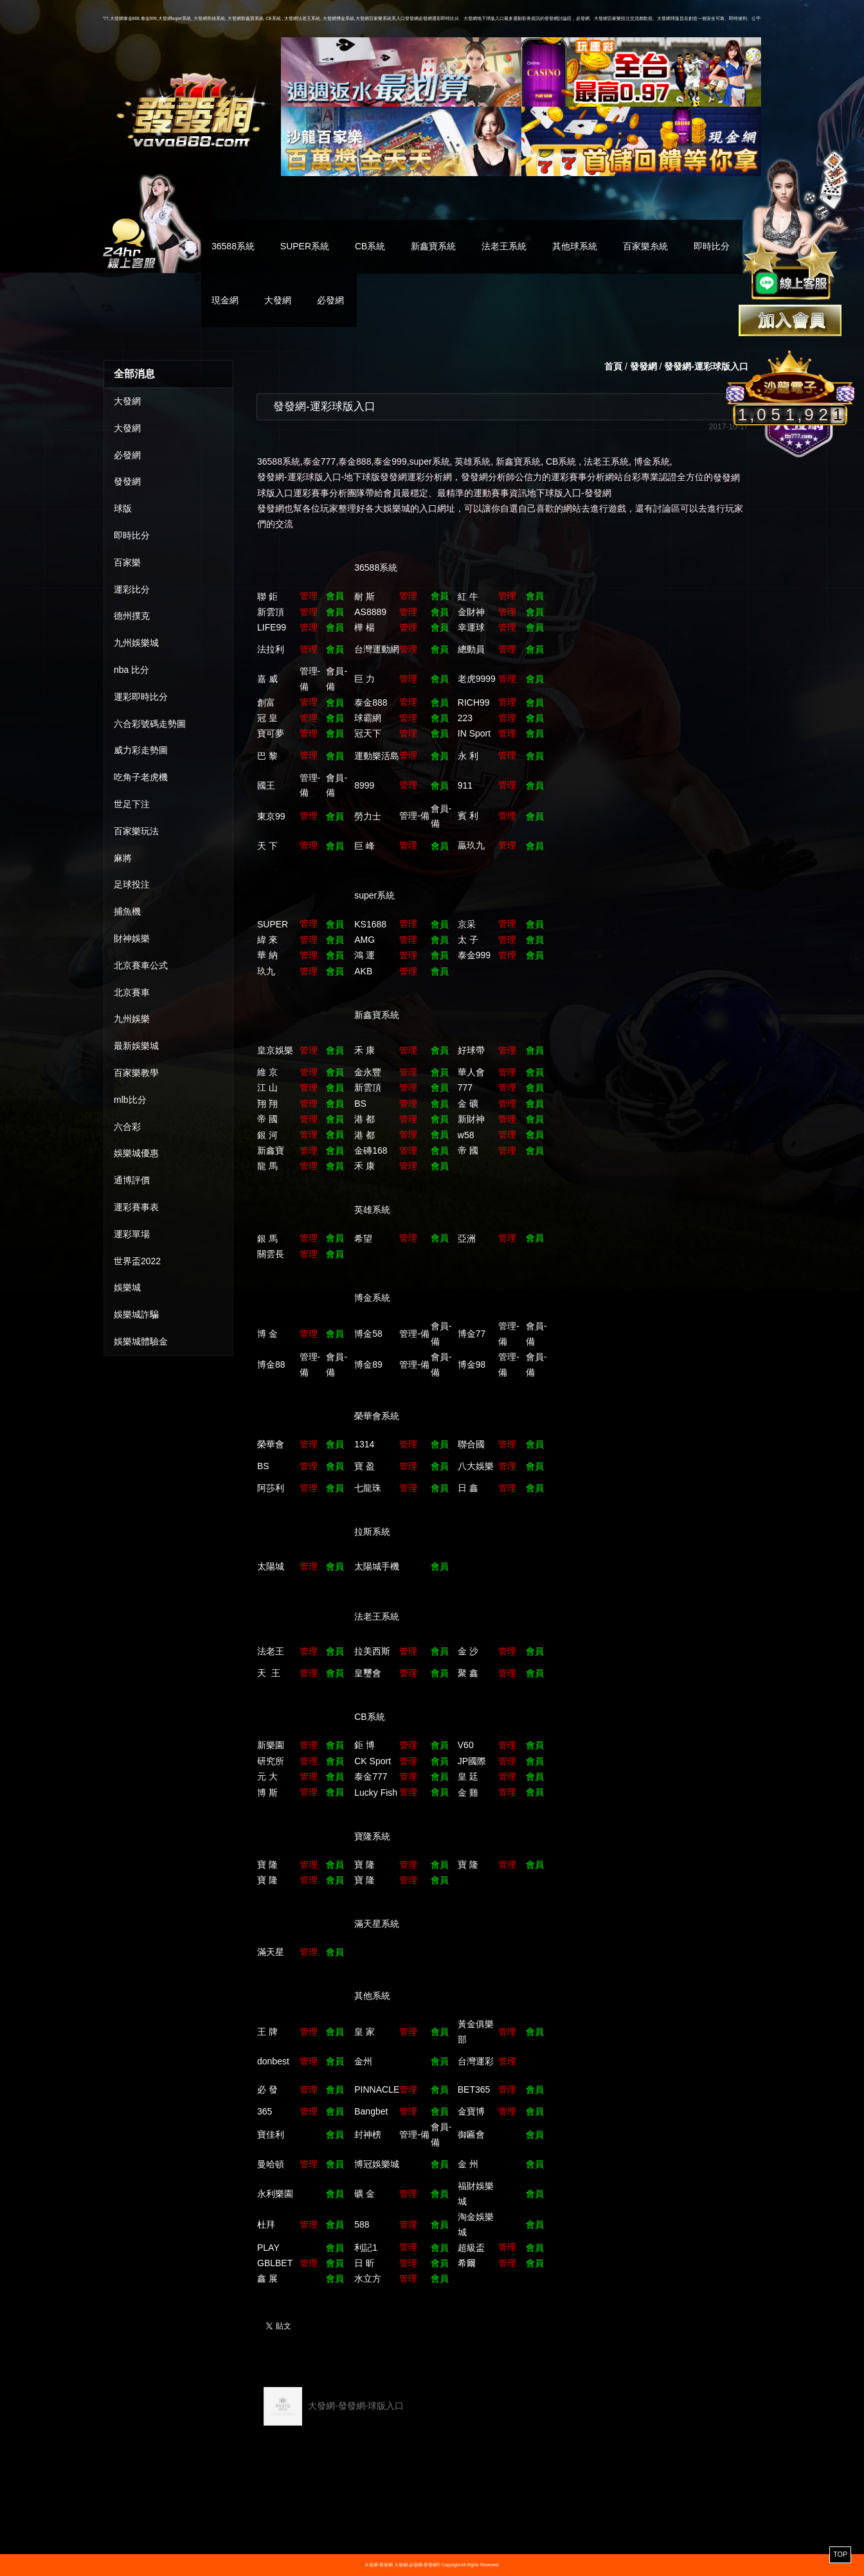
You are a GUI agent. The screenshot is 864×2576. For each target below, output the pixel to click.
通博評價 (132, 1180)
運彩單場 (132, 1234)
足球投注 (132, 884)
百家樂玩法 (136, 831)
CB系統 (370, 246)
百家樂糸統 (645, 246)
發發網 (127, 481)
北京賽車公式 (141, 965)
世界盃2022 (137, 1261)
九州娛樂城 (136, 643)
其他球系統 (574, 246)
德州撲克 (132, 616)
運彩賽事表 (136, 1207)
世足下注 (132, 804)
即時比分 (712, 246)
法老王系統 (504, 246)
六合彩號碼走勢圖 (150, 724)
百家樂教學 (136, 1073)
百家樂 (127, 562)
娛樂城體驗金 (141, 1341)
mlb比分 (130, 1100)
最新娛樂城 (136, 1046)
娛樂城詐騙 (136, 1314)
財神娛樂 (132, 938)
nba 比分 (131, 670)
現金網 (225, 300)
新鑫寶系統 (433, 246)
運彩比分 (132, 589)
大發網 (277, 300)
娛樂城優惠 (136, 1153)
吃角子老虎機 (141, 777)
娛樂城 (127, 1287)
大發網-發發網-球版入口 (334, 2406)
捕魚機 (127, 911)
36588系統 (233, 246)
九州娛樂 (132, 1019)
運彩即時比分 (141, 697)
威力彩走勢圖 (141, 750)
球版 (123, 508)
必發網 (330, 300)
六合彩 (127, 1127)
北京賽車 (132, 992)
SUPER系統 (304, 246)
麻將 (123, 858)
